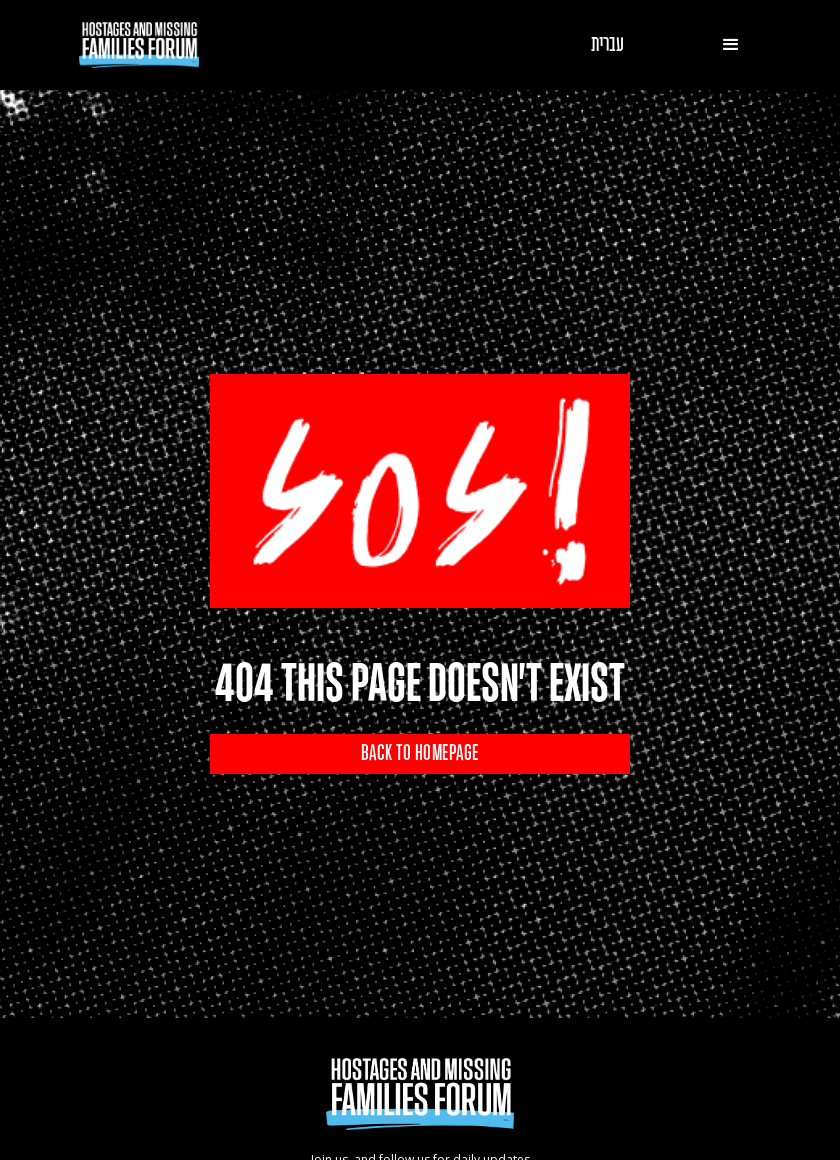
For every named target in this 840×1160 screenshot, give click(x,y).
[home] (139, 45)
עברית (607, 45)
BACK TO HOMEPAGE (420, 754)
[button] (731, 45)
